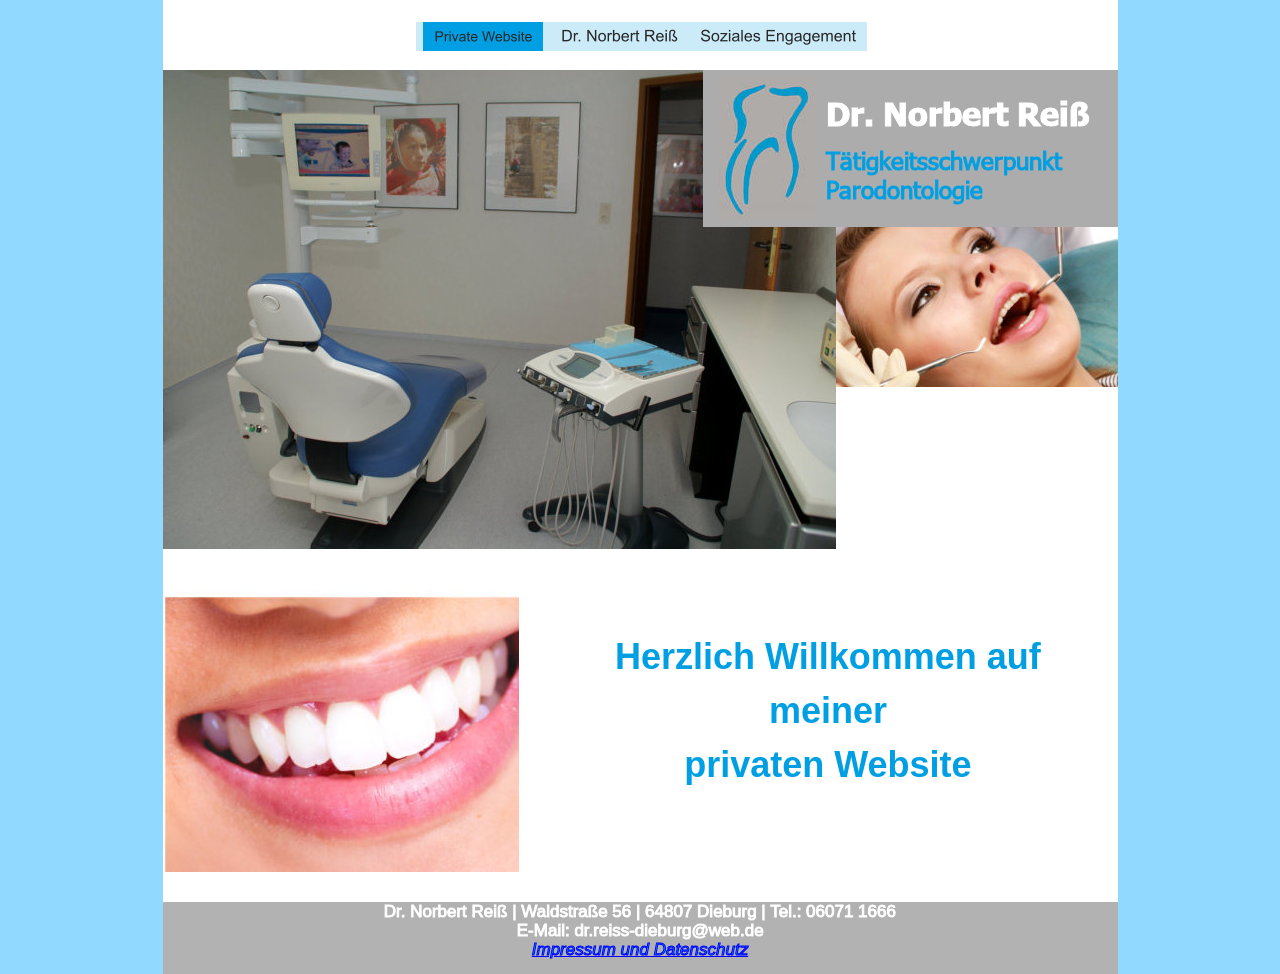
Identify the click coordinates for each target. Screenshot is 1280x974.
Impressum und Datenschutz (640, 949)
